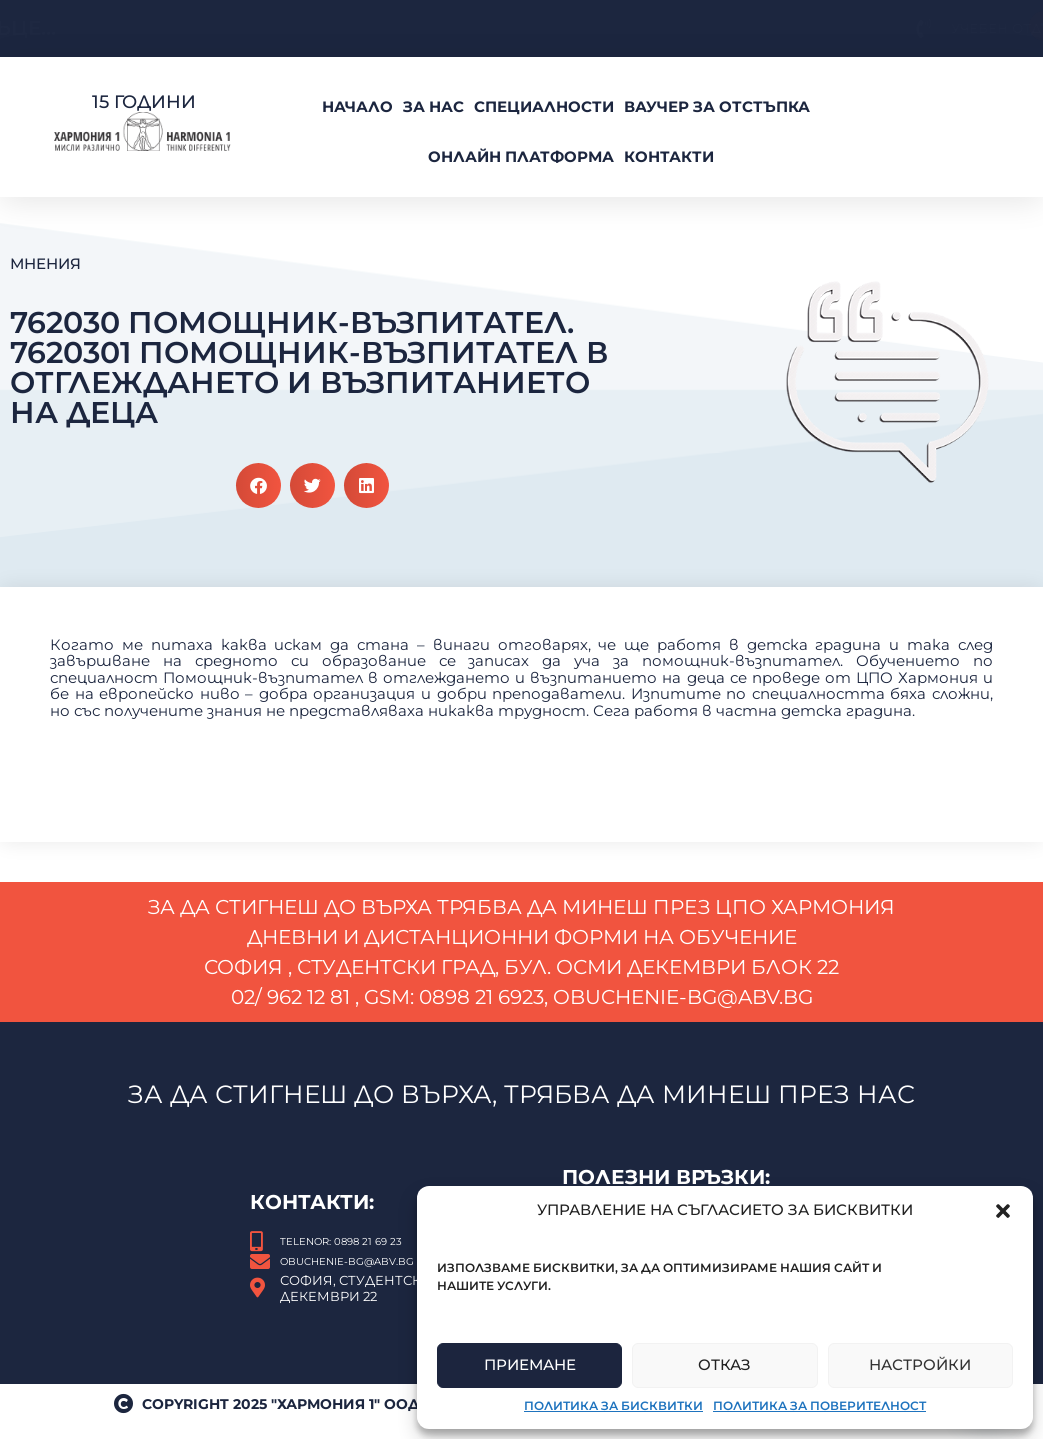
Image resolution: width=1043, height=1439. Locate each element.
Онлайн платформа (521, 156)
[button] (1003, 1211)
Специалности (544, 106)
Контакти (669, 156)
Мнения (45, 263)
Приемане (530, 1364)
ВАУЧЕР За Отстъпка (717, 106)
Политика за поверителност (819, 1405)
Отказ (724, 1364)
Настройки (920, 1364)
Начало (357, 106)
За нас (433, 106)
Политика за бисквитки (613, 1405)
